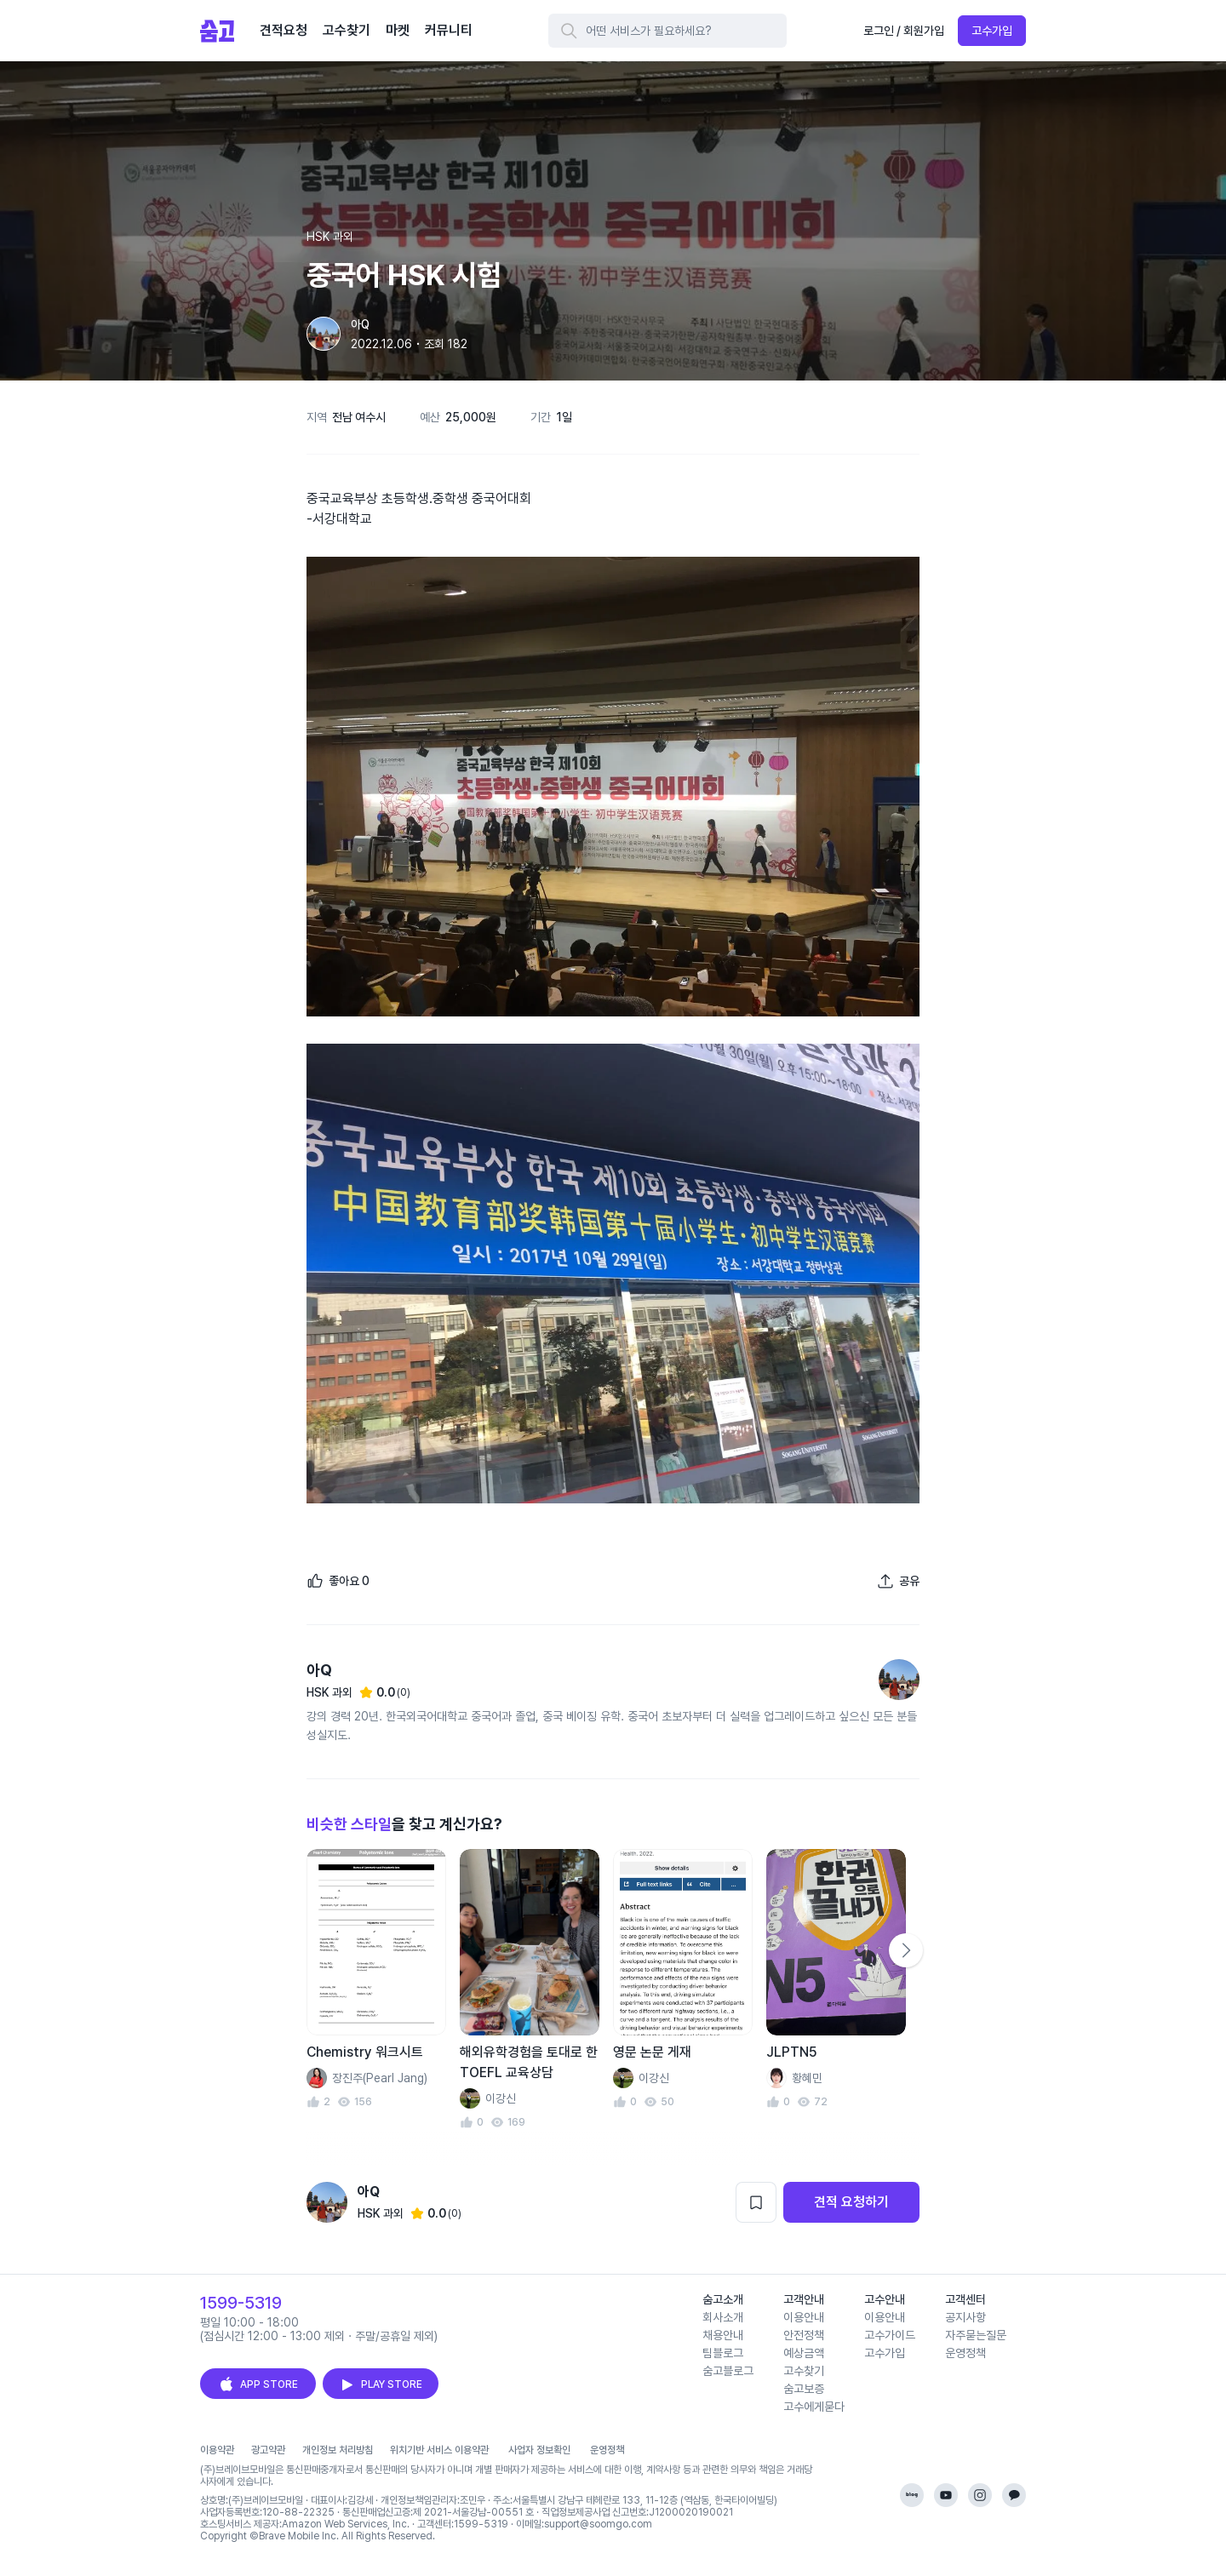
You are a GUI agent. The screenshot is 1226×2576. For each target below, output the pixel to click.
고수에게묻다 (814, 2406)
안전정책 (803, 2335)
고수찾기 (803, 2371)
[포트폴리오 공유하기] (898, 1580)
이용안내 (803, 2317)
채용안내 (722, 2335)
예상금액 (803, 2353)
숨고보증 (803, 2389)
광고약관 (268, 2450)
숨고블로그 (727, 2371)
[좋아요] (338, 1580)
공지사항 (965, 2317)
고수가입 (991, 30)
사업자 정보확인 (539, 2450)
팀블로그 (722, 2353)
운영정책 (965, 2353)
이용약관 (217, 2450)
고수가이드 (889, 2335)
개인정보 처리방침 (337, 2450)
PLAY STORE (380, 2384)
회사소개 (722, 2317)
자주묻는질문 (975, 2335)
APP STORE (258, 2384)
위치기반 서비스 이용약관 (439, 2450)
